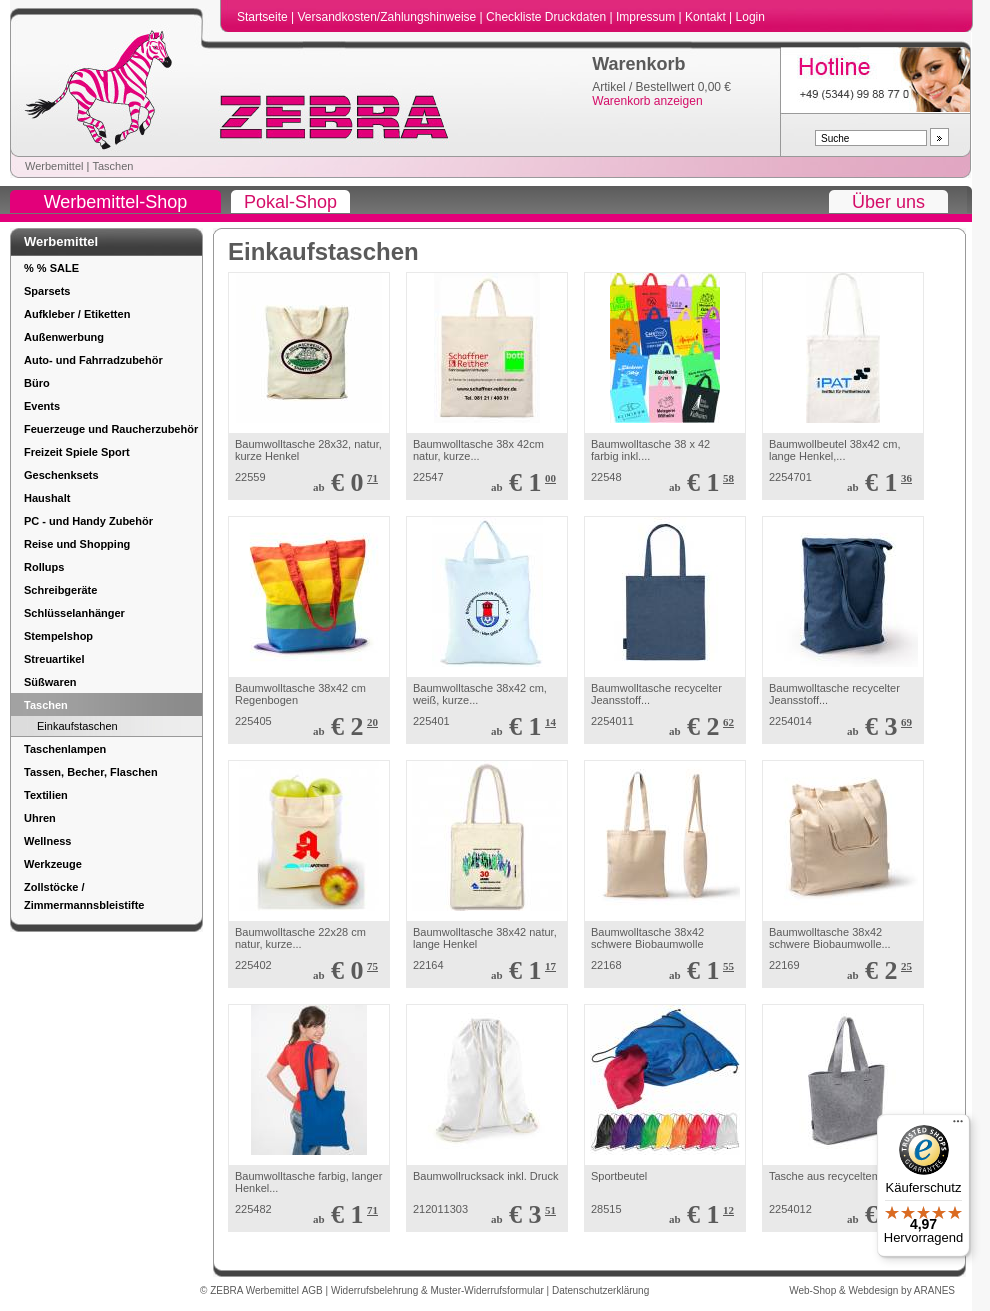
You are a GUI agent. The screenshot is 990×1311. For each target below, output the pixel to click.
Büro (37, 383)
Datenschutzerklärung (600, 1290)
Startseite (264, 17)
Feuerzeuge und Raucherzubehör (111, 429)
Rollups (44, 567)
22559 (250, 477)
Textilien (46, 795)
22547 (428, 477)
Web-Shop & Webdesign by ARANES (872, 1290)
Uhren (40, 818)
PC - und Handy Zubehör (88, 521)
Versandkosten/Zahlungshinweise (388, 17)
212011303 (440, 1209)
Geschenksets (61, 475)
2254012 (790, 1209)
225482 (253, 1209)
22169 (784, 965)
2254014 (790, 721)
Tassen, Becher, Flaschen (91, 772)
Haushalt (47, 498)
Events (42, 406)
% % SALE (51, 268)
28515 (606, 1209)
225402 (253, 965)
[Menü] (958, 1126)
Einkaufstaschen (77, 726)
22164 (428, 965)
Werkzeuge (53, 864)
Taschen (112, 166)
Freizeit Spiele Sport (77, 452)
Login (750, 17)
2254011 (612, 721)
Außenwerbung (64, 337)
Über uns (888, 202)
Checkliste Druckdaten (547, 17)
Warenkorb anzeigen (647, 101)
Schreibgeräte (60, 590)
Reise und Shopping (77, 544)
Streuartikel (54, 659)
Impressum (647, 17)
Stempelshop (58, 636)
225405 (253, 721)
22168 (606, 965)
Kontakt (707, 17)
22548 (606, 477)
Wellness (48, 841)
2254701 (790, 477)
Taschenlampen (65, 749)
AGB (314, 1290)
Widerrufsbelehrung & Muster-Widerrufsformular (439, 1290)
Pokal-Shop (290, 202)
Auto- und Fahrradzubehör (93, 360)
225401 (431, 721)
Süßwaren (50, 682)
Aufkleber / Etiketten (77, 314)
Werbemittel (54, 166)
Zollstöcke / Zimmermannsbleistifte (84, 896)
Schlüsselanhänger (74, 613)
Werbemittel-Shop (116, 202)
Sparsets (47, 291)
